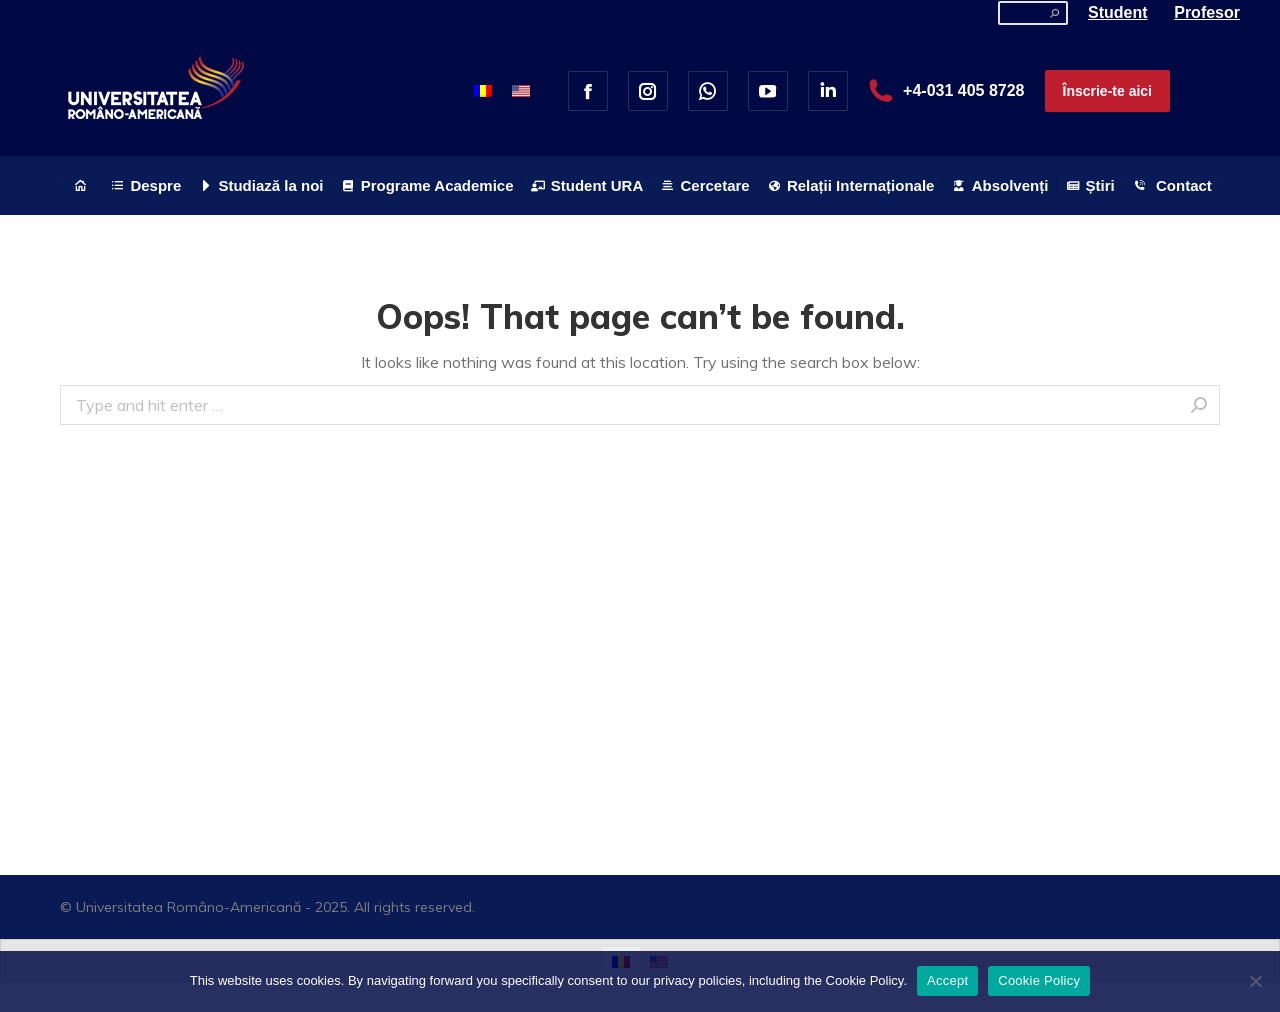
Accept (947, 980)
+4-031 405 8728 (946, 91)
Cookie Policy (1039, 980)
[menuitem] (81, 185)
